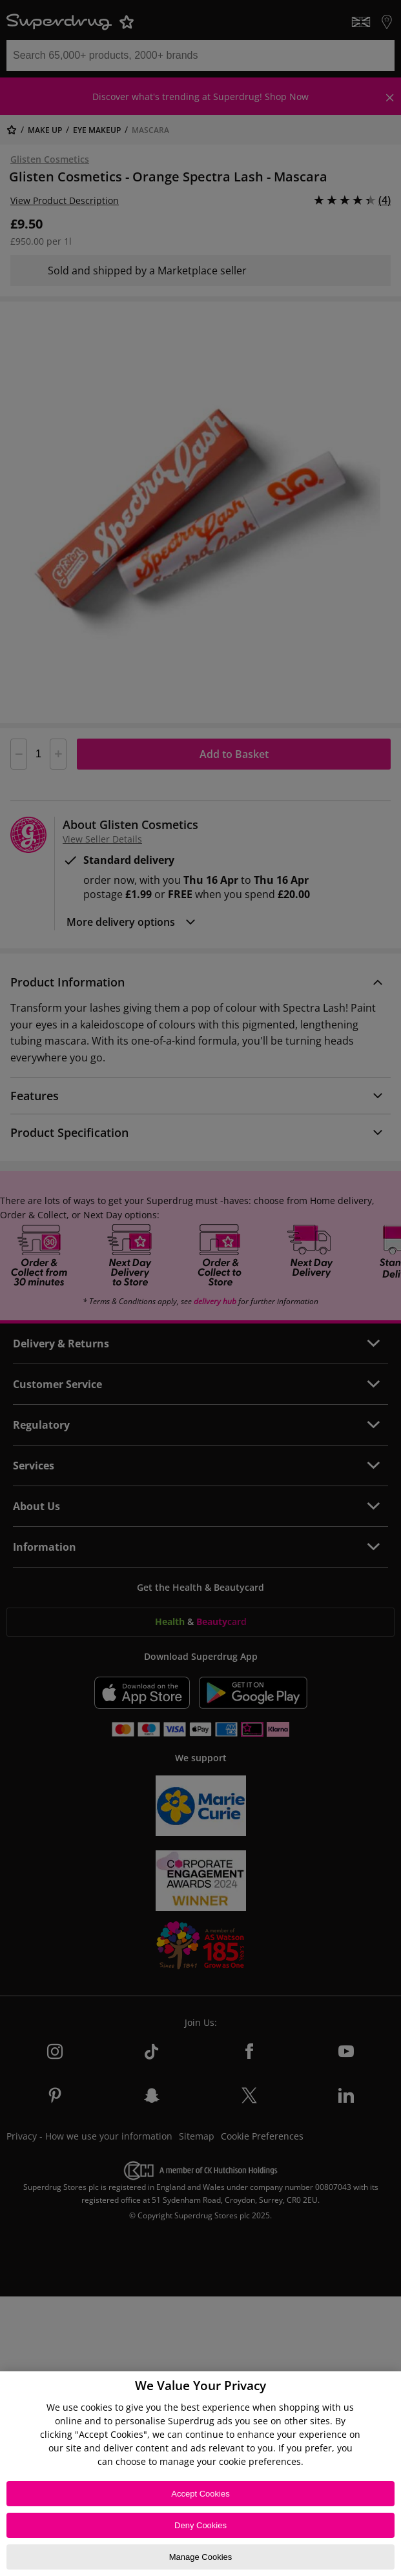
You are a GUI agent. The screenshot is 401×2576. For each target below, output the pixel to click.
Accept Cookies (200, 2494)
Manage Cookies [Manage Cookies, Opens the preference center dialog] (200, 2557)
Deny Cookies (200, 2525)
